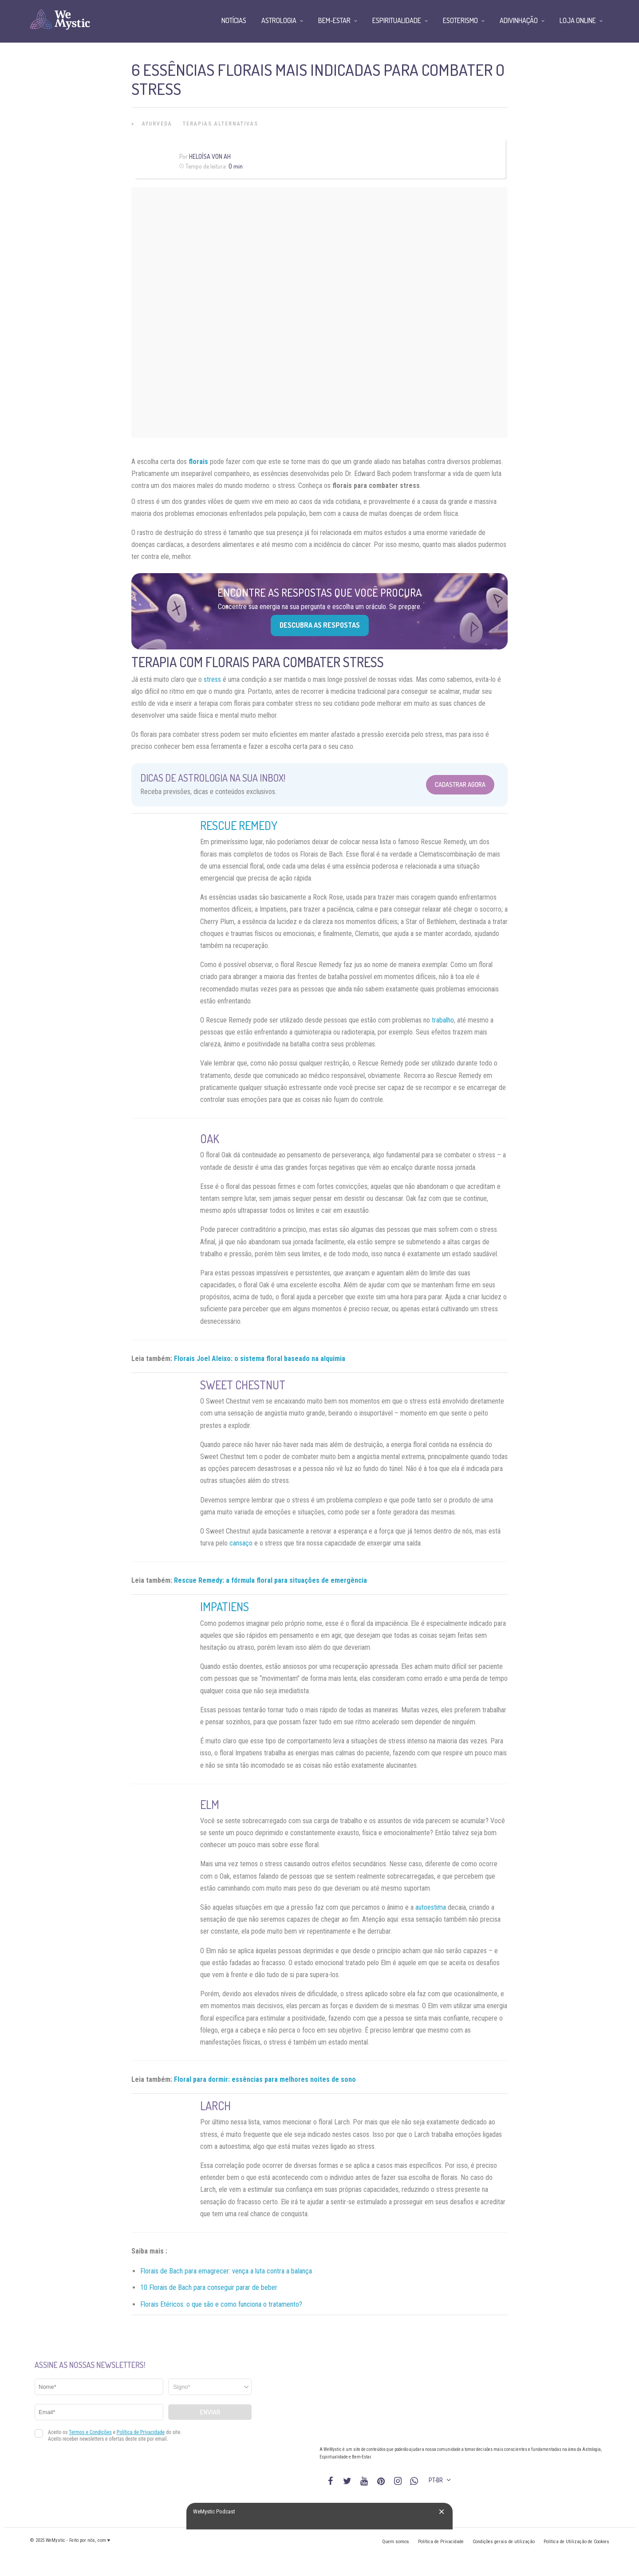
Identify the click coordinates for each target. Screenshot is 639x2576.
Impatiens (224, 1606)
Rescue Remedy (238, 825)
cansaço (240, 1543)
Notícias (233, 20)
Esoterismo (460, 20)
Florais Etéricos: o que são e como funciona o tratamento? (221, 2304)
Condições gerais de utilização (504, 2542)
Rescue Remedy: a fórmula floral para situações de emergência (270, 1580)
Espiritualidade (396, 20)
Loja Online (578, 20)
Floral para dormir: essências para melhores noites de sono (265, 2079)
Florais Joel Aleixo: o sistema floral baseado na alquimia (259, 1358)
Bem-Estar (334, 20)
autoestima (430, 1907)
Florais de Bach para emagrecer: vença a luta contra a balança (226, 2271)
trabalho (443, 1020)
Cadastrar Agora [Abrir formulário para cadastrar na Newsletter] (460, 784)
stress (212, 679)
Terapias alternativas (220, 124)
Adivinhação (519, 20)
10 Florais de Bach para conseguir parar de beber (208, 2287)
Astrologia (278, 20)
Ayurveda (157, 124)
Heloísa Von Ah (210, 156)
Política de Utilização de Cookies (576, 2542)
